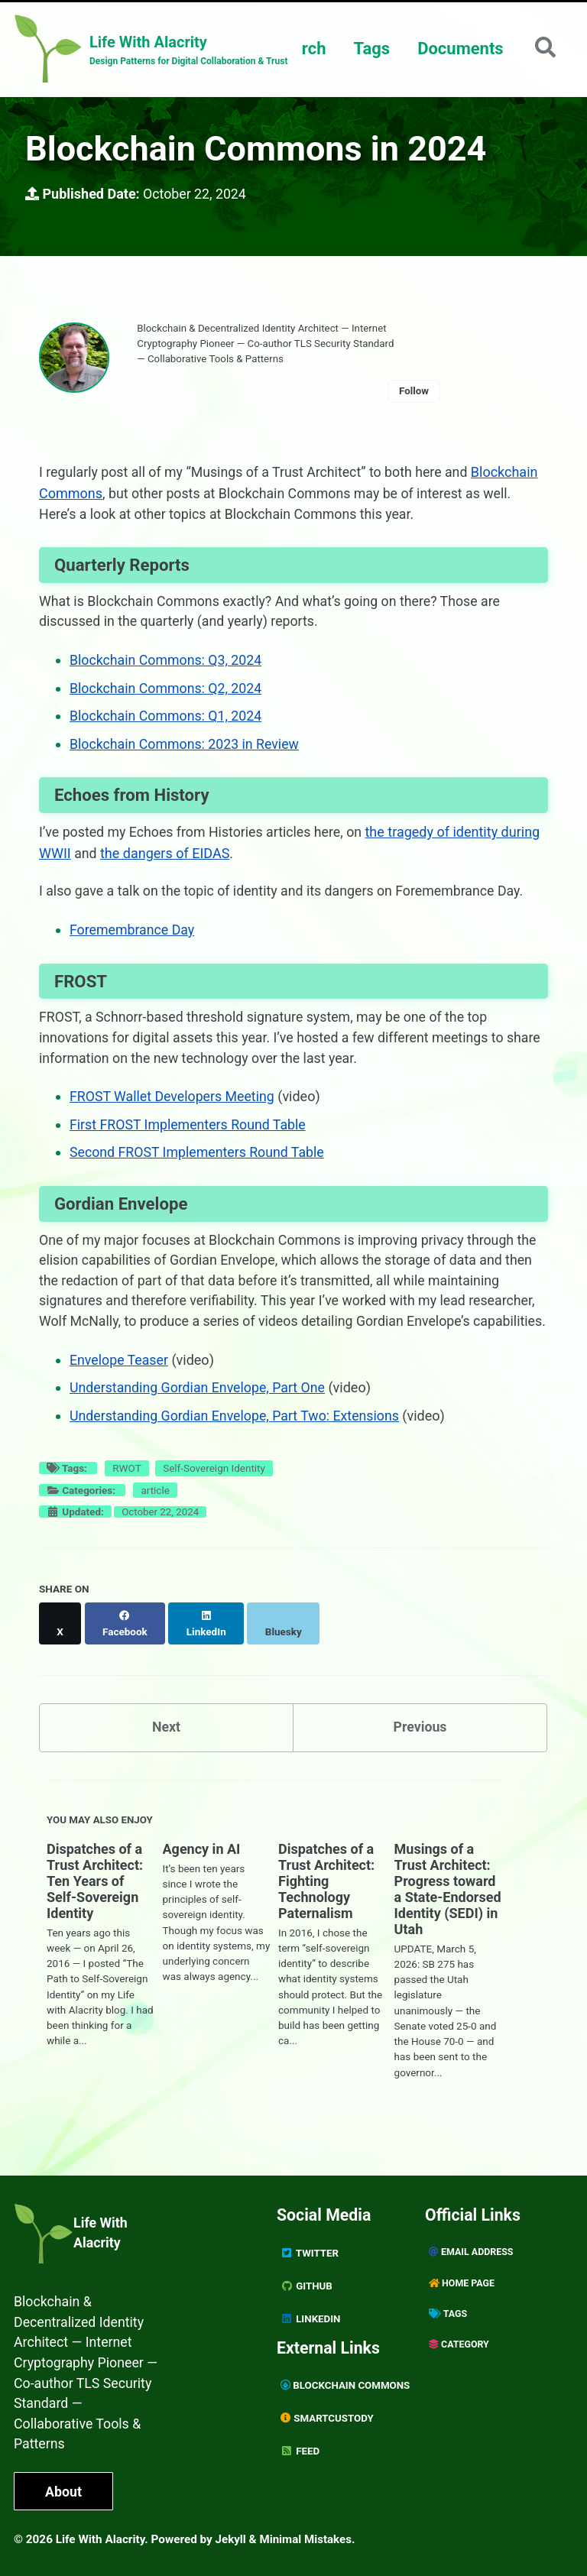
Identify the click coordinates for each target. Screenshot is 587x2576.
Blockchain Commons (346, 2381)
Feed (300, 2445)
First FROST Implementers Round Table (189, 1130)
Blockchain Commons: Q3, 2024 (167, 667)
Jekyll (231, 2539)
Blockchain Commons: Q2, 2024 (167, 694)
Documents (459, 48)
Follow (420, 394)
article (155, 1516)
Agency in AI (202, 1860)
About (64, 2492)
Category (459, 2342)
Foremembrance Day (133, 935)
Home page (462, 2280)
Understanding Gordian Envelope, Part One (199, 1415)
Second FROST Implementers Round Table (199, 1157)
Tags (370, 48)
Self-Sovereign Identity (214, 1495)
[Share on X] (60, 1641)
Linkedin (311, 2315)
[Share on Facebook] (125, 1641)
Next (166, 1737)
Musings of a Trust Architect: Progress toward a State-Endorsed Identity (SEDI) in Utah (447, 1900)
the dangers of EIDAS (165, 858)
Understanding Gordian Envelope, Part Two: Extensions (237, 1442)
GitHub (307, 2282)
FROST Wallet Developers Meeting (173, 1102)
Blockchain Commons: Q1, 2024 (167, 722)
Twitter (310, 2250)
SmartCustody (328, 2413)
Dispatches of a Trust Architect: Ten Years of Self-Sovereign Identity (95, 1892)
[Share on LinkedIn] (207, 1641)
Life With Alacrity (100, 2230)
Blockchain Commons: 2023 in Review (186, 749)
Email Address (471, 2249)
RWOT (126, 1495)
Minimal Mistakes (306, 2539)
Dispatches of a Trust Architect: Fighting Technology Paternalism (326, 1892)
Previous (420, 1737)
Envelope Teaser (120, 1387)
